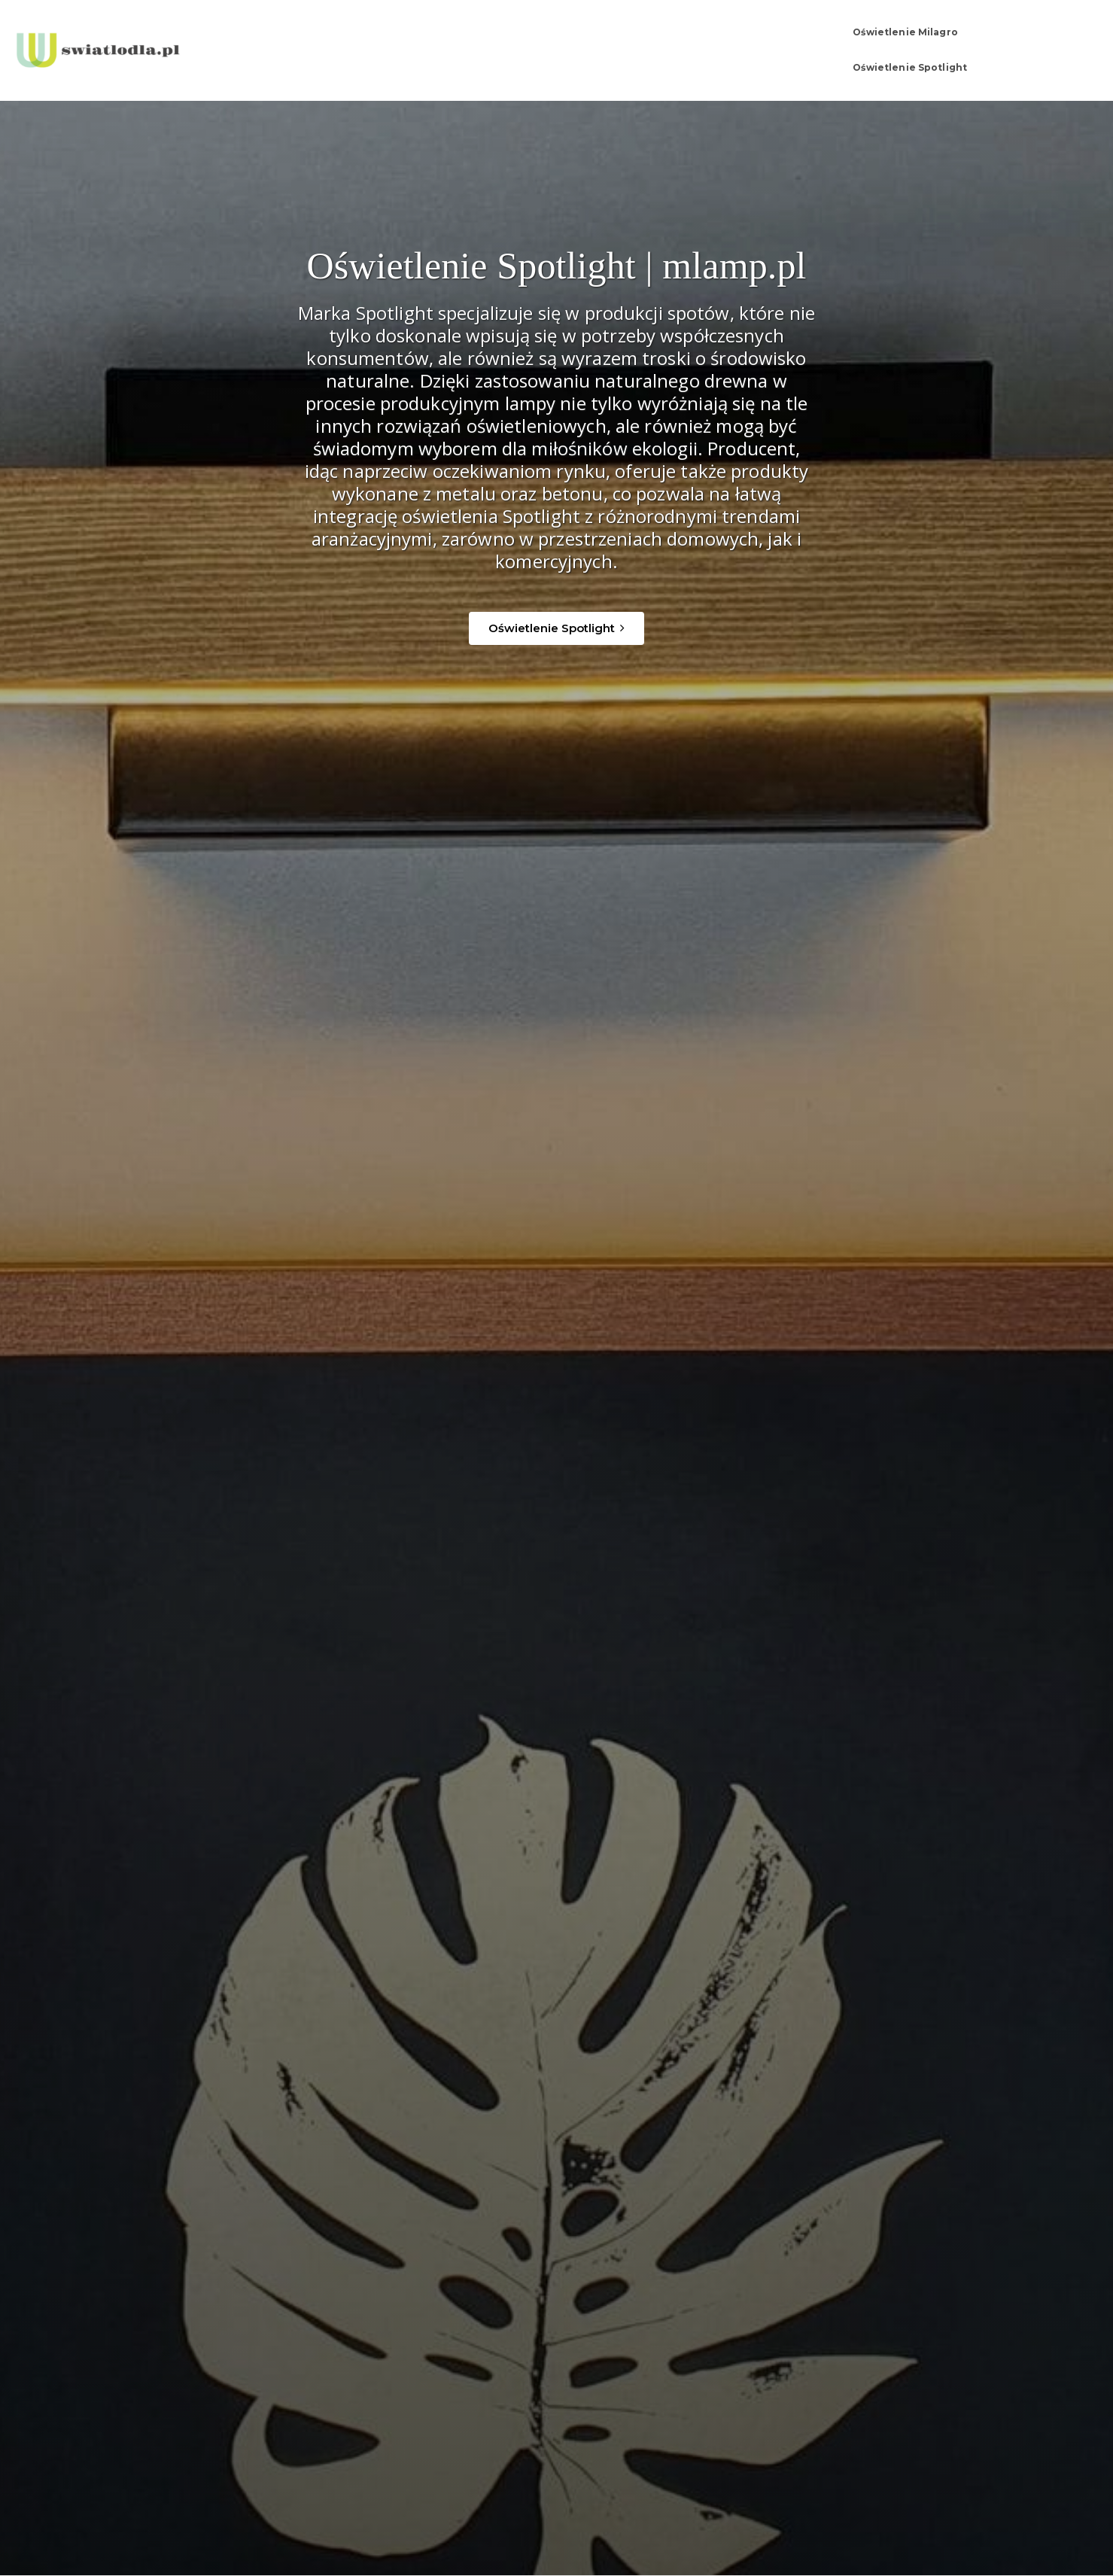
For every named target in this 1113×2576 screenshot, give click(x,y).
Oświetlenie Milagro (796, 37)
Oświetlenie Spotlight (936, 37)
